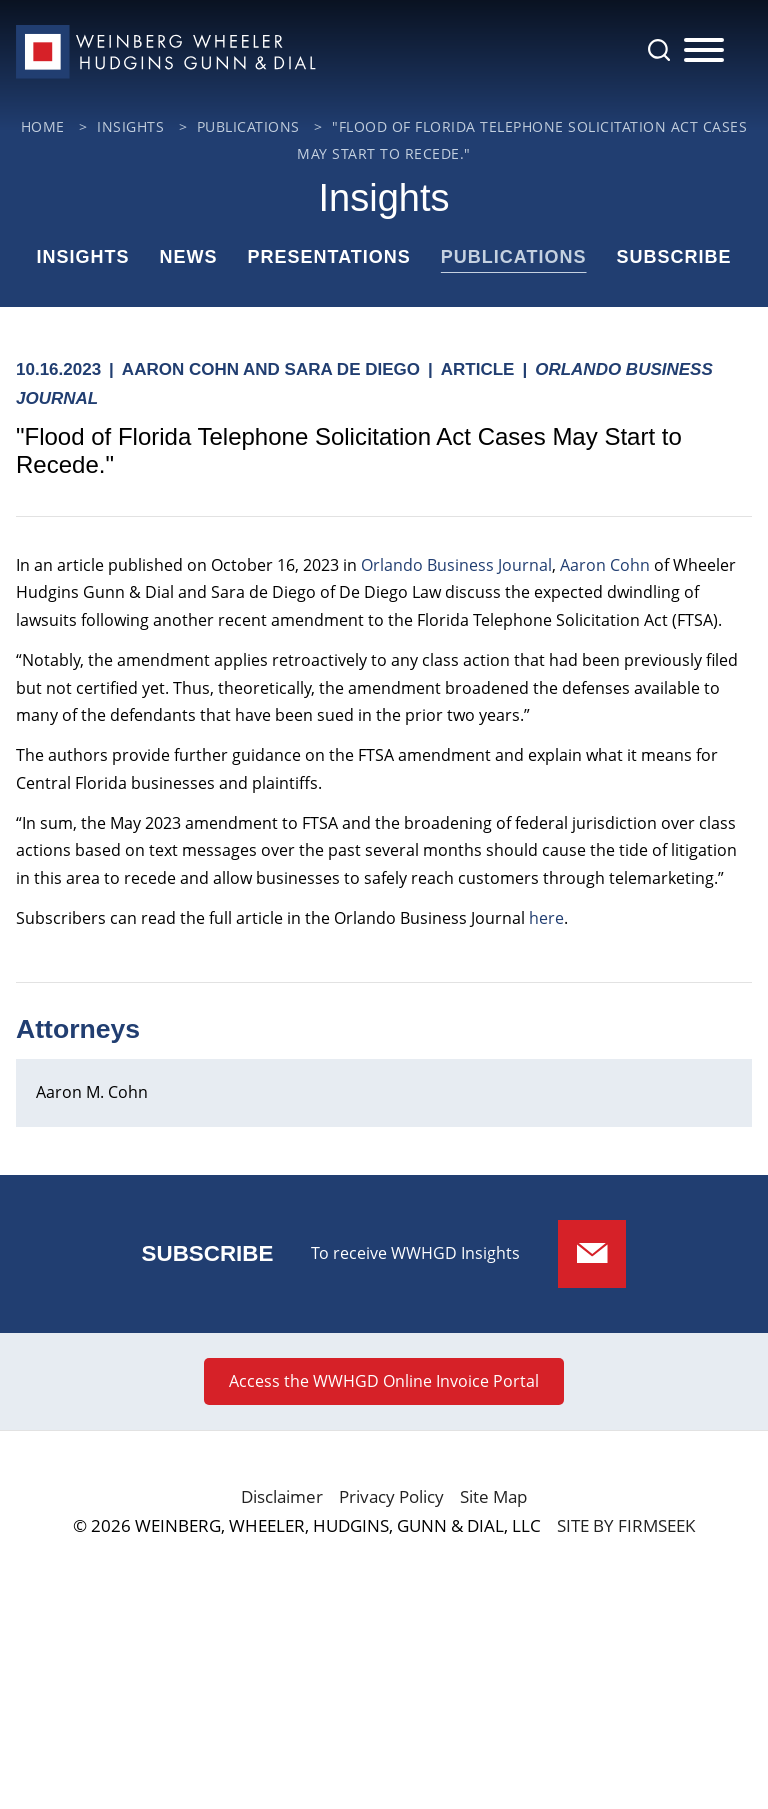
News (188, 257)
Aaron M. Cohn (92, 1092)
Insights (82, 257)
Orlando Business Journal (456, 565)
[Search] (659, 50)
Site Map (493, 1496)
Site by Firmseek (626, 1525)
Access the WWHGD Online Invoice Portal (384, 1381)
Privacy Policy (391, 1496)
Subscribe (674, 257)
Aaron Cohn (605, 565)
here (546, 918)
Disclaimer (282, 1496)
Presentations (328, 257)
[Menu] (704, 51)
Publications (514, 257)
